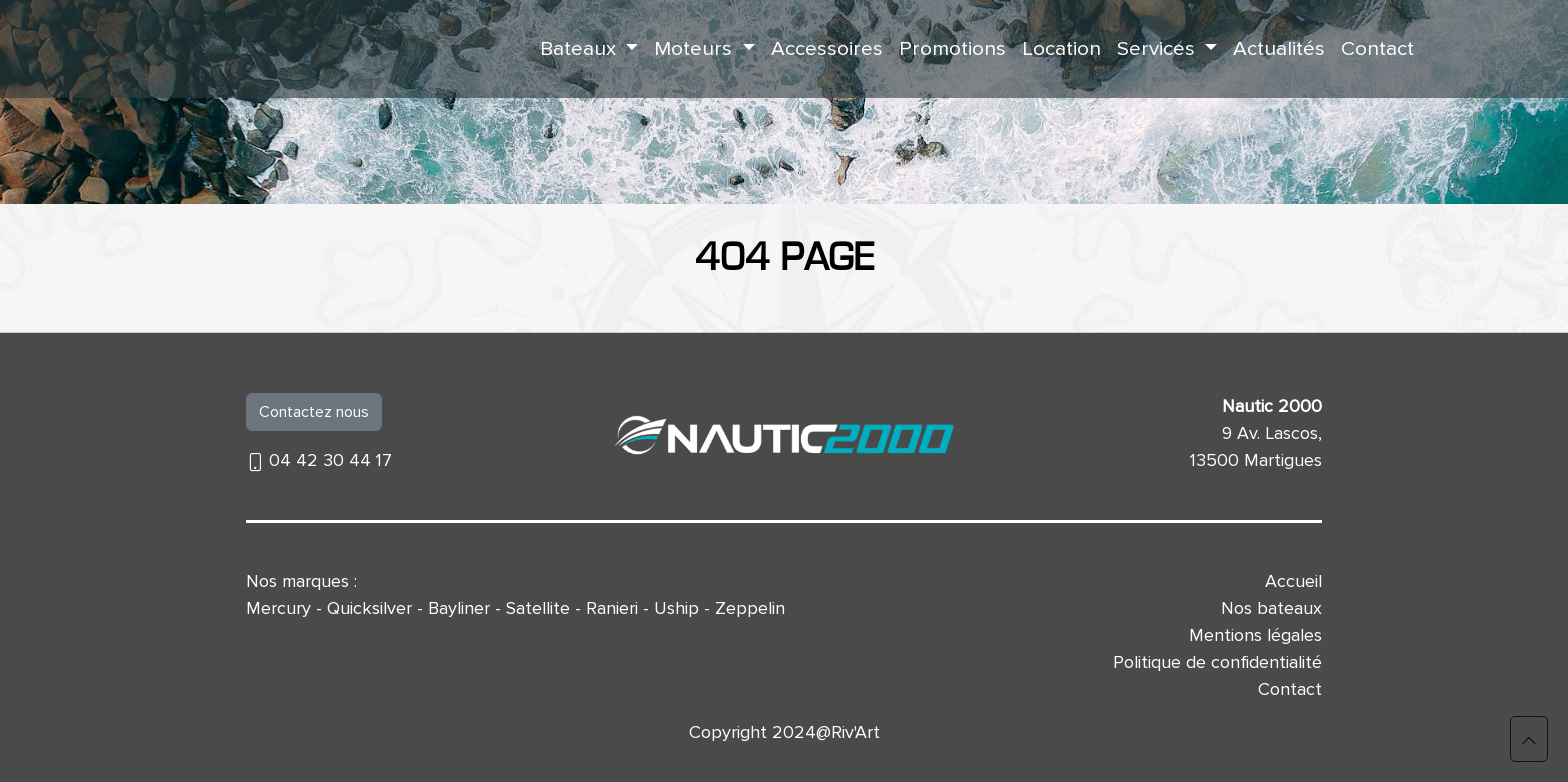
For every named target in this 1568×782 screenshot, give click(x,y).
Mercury (278, 608)
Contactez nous (314, 412)
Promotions (952, 48)
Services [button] (1158, 48)
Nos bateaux (1271, 608)
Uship (676, 608)
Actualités (1279, 48)
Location (1061, 48)
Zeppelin (750, 608)
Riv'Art (855, 732)
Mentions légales (1255, 635)
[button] (1529, 739)
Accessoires (827, 48)
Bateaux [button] (580, 48)
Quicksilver (369, 608)
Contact (1377, 48)
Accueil (1293, 581)
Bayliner (459, 608)
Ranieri (612, 608)
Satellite (538, 608)
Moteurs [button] (695, 48)
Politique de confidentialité (1217, 662)
